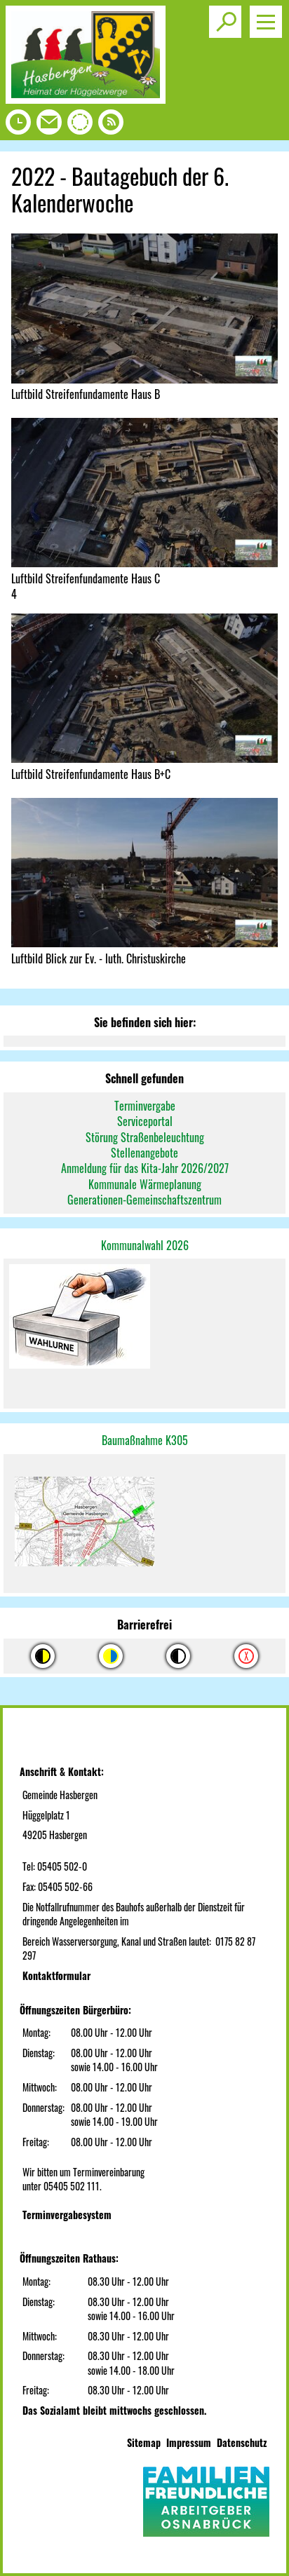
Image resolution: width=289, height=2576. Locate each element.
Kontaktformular (56, 1975)
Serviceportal (145, 1121)
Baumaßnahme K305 (145, 1440)
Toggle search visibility (227, 16)
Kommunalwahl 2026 (145, 1245)
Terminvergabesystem (67, 2214)
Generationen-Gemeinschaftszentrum (144, 1199)
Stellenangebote (144, 1152)
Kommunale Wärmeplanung (144, 1184)
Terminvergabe (144, 1105)
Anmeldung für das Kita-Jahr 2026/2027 (145, 1168)
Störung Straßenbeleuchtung (145, 1137)
